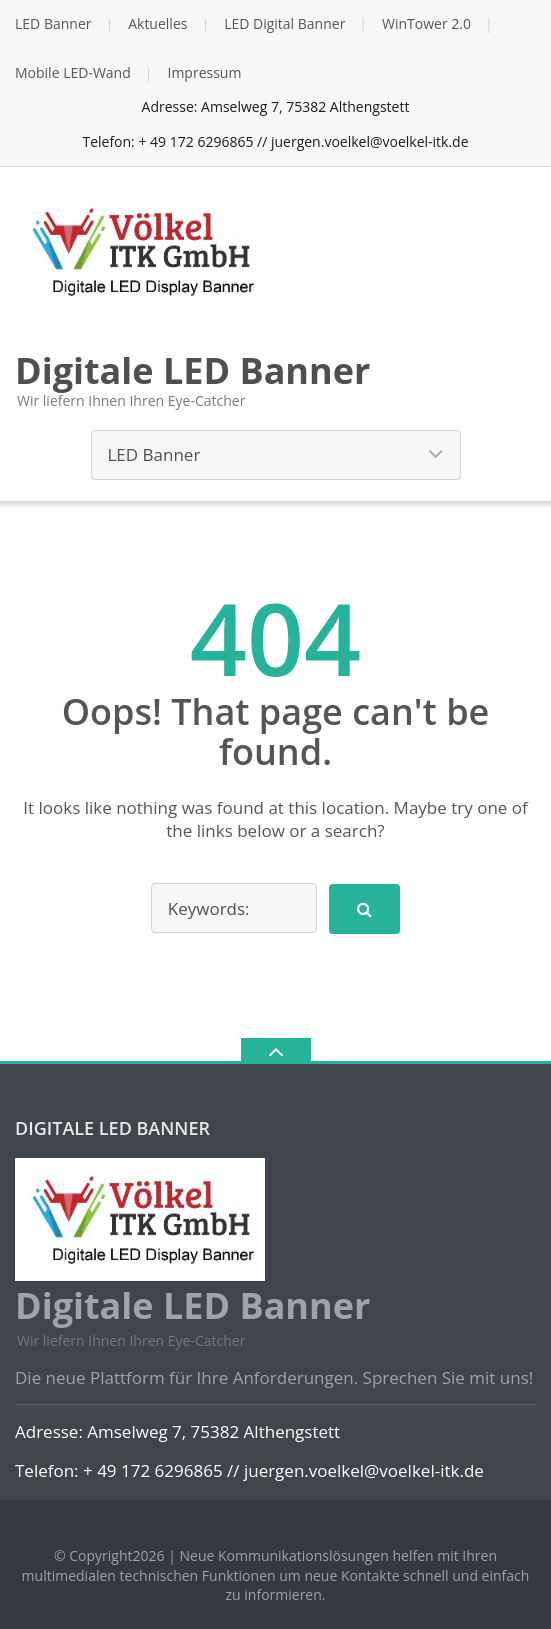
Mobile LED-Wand (73, 72)
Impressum (204, 72)
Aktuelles (157, 23)
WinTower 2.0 (426, 23)
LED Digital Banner (284, 23)
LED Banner (53, 23)
